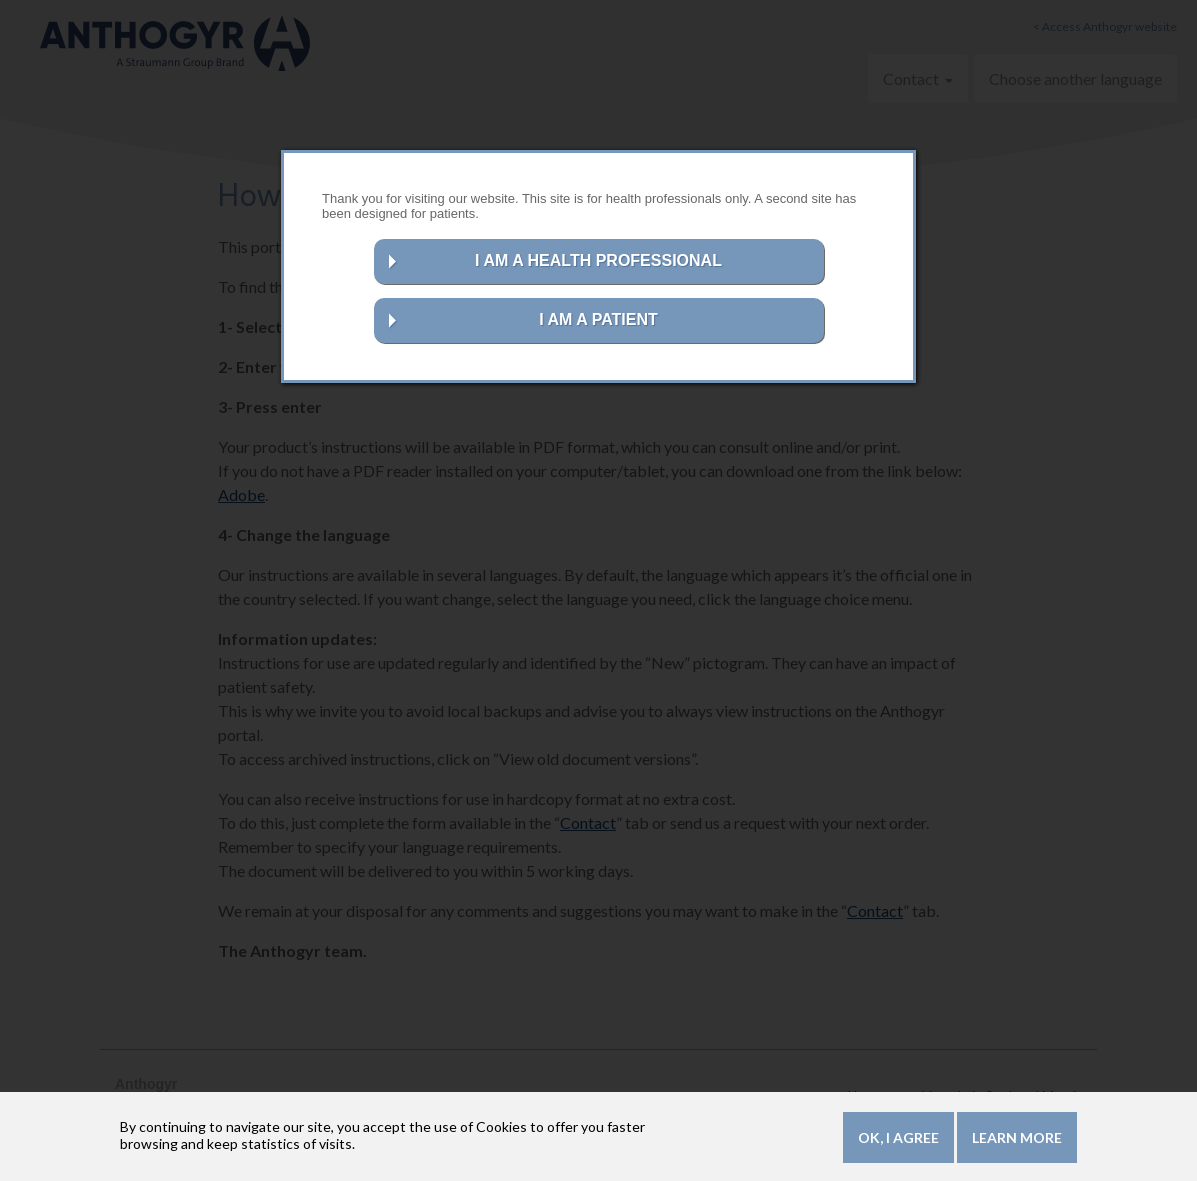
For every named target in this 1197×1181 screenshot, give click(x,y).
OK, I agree (898, 1137)
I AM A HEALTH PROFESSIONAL (598, 260)
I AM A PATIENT (598, 319)
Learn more (1017, 1137)
